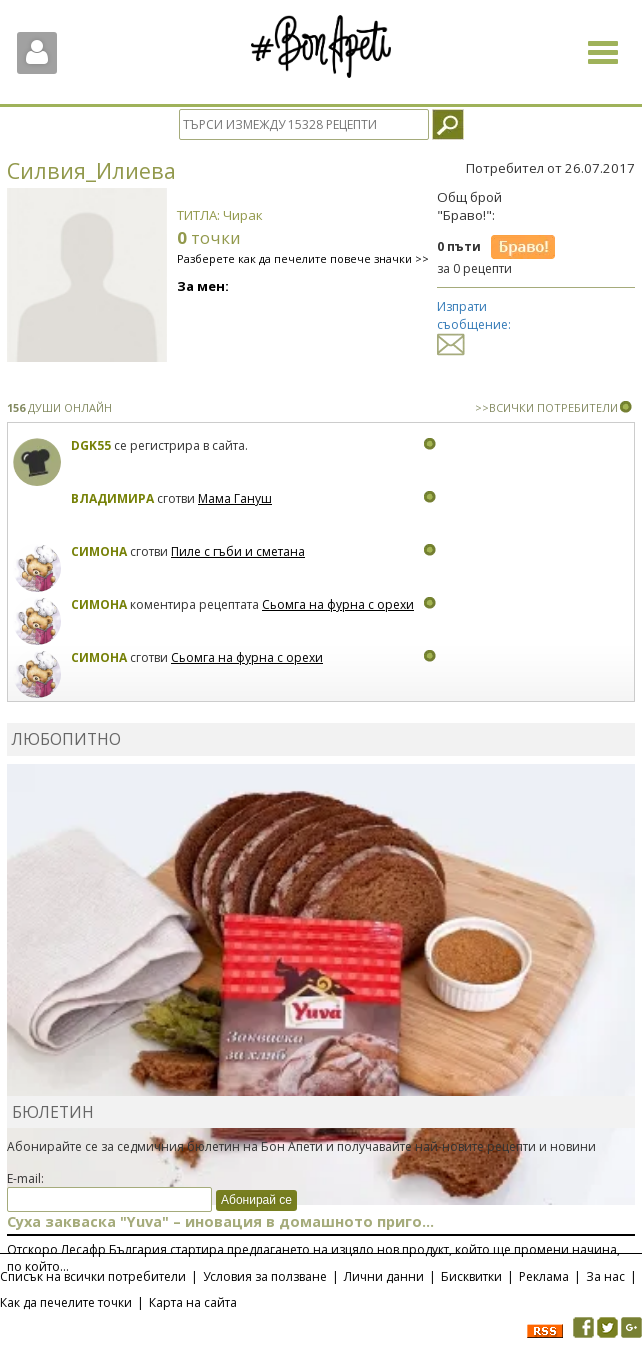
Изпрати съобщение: (474, 324)
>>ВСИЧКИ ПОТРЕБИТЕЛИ (546, 407)
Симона (99, 551)
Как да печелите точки (66, 1302)
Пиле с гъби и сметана (238, 551)
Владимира (112, 498)
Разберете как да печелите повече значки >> (303, 258)
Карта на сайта (193, 1302)
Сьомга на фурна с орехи (338, 604)
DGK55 (92, 445)
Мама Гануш (235, 498)
